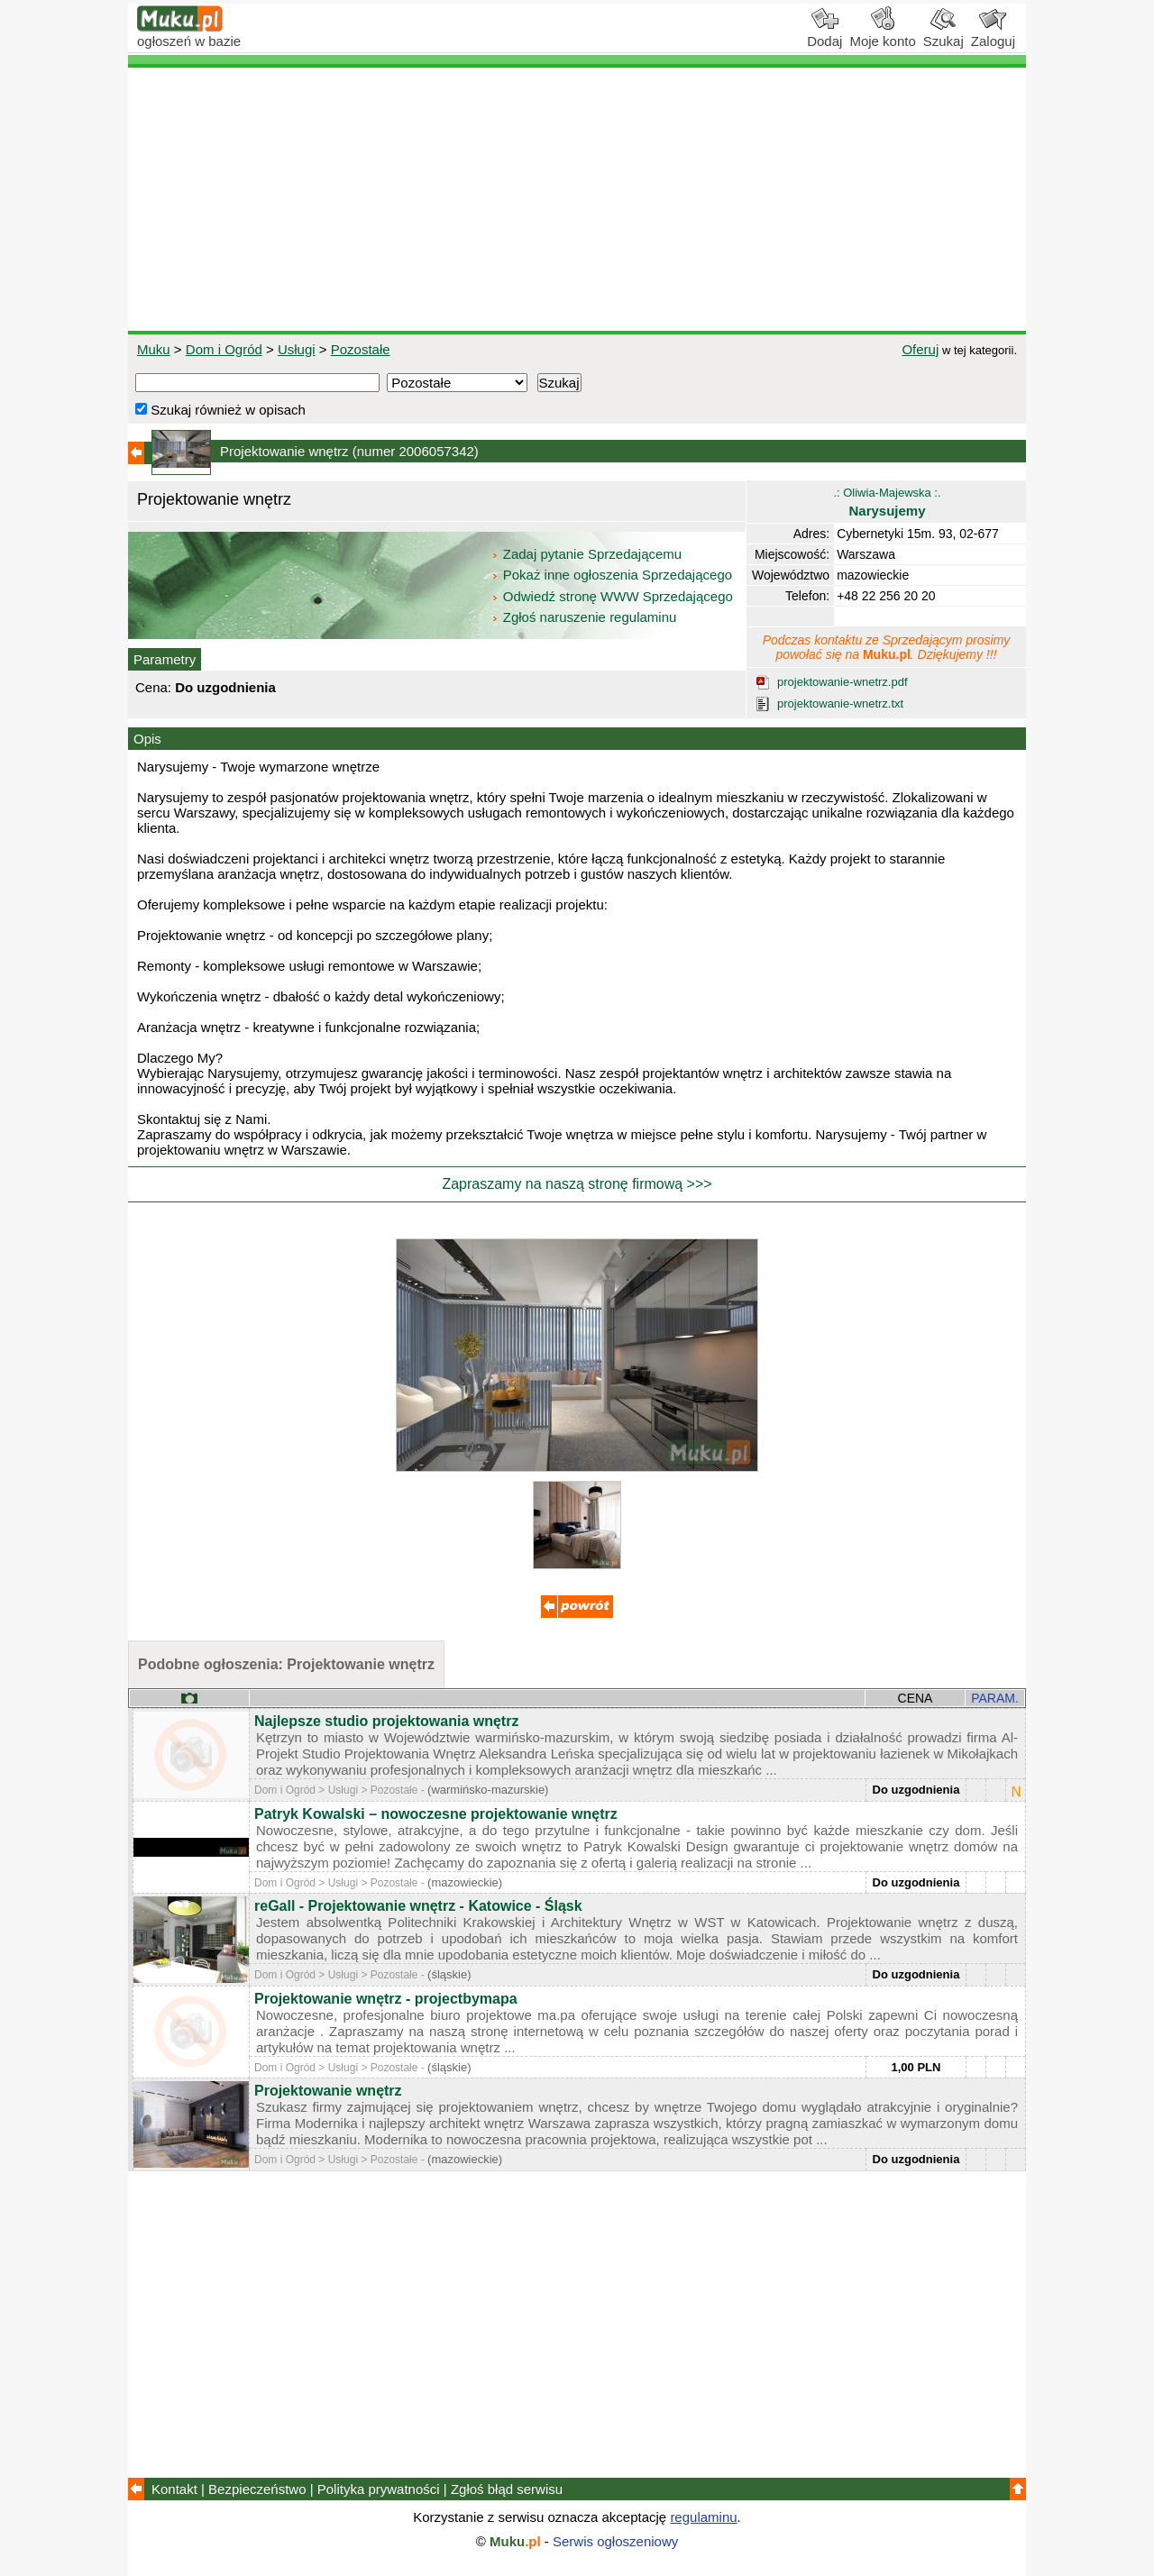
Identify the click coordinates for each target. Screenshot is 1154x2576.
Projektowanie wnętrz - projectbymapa (385, 1998)
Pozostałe (360, 349)
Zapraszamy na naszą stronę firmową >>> (576, 1184)
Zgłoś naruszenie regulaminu (583, 617)
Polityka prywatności (378, 2489)
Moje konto (882, 34)
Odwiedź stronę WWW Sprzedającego (613, 596)
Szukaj (943, 34)
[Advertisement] (577, 199)
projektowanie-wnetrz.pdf (842, 682)
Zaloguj (993, 34)
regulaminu (703, 2517)
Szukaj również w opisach (220, 409)
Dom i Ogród (224, 349)
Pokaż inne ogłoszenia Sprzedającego (613, 574)
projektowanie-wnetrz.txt (840, 703)
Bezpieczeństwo (257, 2489)
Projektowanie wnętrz (328, 2090)
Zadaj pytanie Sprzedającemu (588, 554)
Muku (153, 349)
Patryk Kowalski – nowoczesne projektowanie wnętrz (436, 1814)
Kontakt (174, 2489)
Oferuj (920, 349)
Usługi (297, 349)
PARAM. (995, 1698)
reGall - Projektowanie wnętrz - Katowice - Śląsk (418, 1906)
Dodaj (824, 34)
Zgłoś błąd (507, 2489)
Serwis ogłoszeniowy (615, 2541)
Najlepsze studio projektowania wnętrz (386, 1721)
